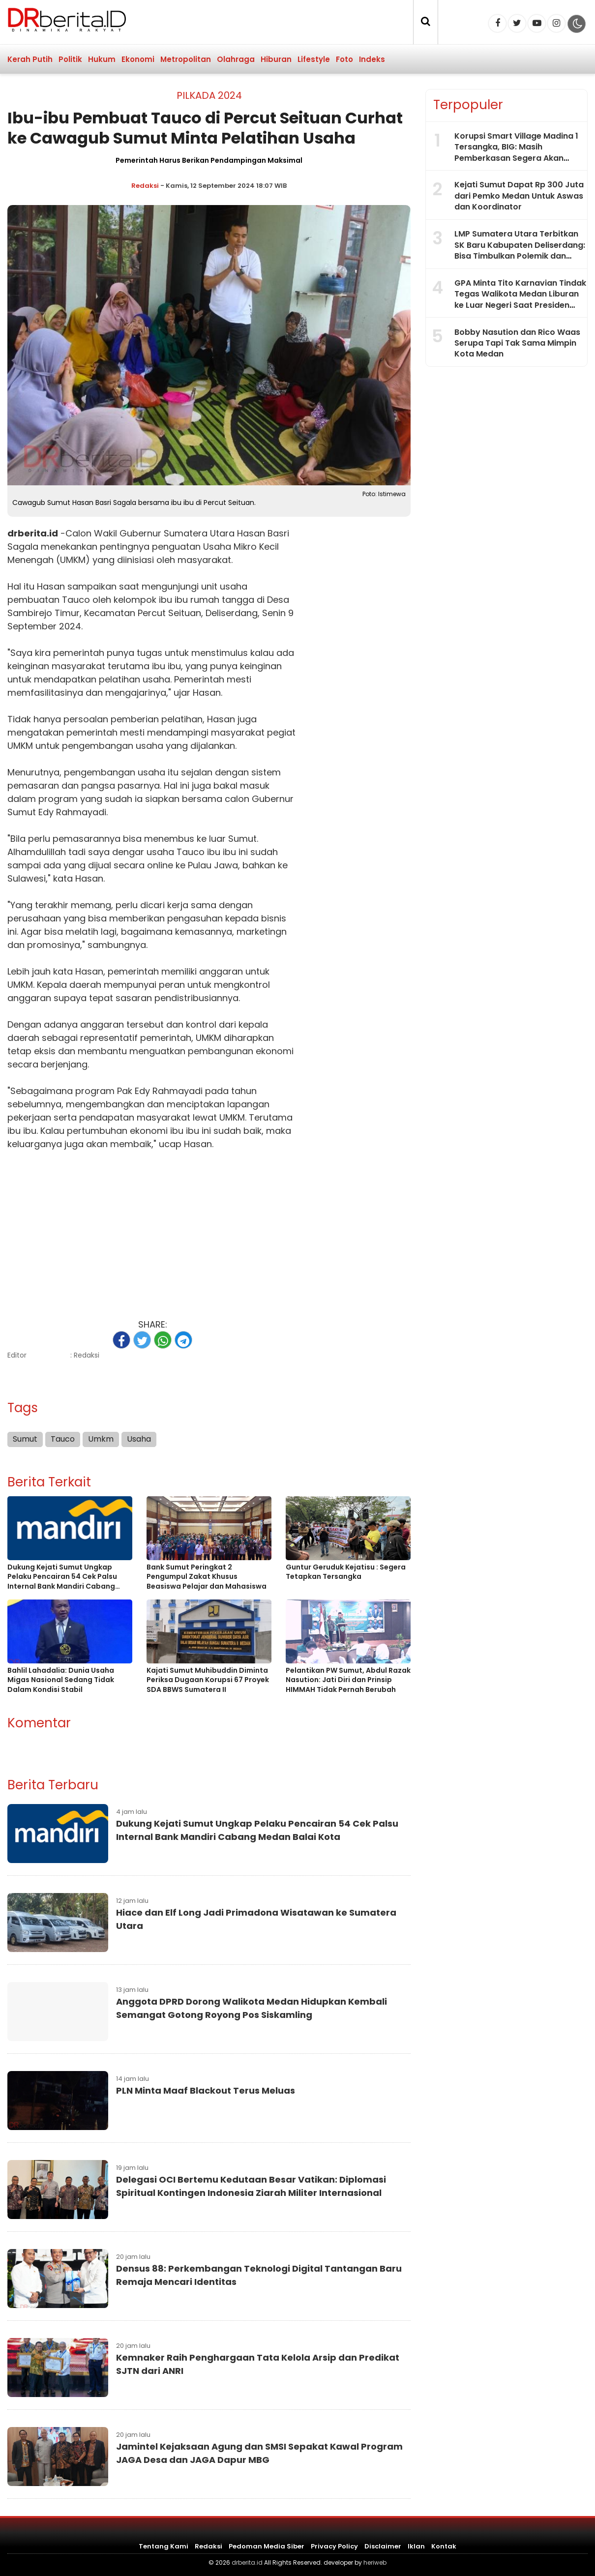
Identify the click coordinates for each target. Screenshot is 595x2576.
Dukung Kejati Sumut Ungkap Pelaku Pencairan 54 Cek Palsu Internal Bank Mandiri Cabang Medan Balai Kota (62, 1577)
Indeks (372, 59)
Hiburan (276, 59)
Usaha (217, 546)
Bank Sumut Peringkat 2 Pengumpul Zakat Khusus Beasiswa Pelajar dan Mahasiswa (207, 1577)
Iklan (416, 2546)
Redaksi (145, 185)
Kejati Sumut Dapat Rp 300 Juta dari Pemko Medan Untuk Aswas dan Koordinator (519, 195)
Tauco (76, 599)
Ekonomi (137, 59)
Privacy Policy (334, 2546)
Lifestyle (314, 59)
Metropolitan (185, 59)
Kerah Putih (30, 59)
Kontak (443, 2546)
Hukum (102, 59)
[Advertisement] (152, 1229)
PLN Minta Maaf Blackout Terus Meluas (205, 2090)
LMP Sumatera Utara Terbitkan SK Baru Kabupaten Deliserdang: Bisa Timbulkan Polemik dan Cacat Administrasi (519, 250)
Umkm (101, 1439)
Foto (344, 59)
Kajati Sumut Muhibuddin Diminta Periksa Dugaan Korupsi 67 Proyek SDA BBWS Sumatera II (208, 1680)
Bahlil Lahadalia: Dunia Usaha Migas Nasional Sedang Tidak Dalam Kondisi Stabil (60, 1680)
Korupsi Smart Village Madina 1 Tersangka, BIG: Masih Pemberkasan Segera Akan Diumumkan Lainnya (516, 152)
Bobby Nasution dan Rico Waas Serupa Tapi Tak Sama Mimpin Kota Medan (517, 343)
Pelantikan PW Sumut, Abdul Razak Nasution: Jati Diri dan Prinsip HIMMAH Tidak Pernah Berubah (348, 1680)
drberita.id (32, 533)
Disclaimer (382, 2546)
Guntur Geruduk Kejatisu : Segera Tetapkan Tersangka (346, 1572)
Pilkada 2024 (209, 95)
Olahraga (236, 59)
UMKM (20, 746)
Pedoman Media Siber (266, 2546)
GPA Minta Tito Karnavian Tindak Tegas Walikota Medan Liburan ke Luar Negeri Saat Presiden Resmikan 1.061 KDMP (520, 299)
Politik (70, 59)
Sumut (21, 812)
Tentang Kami (163, 2546)
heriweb (375, 2562)
